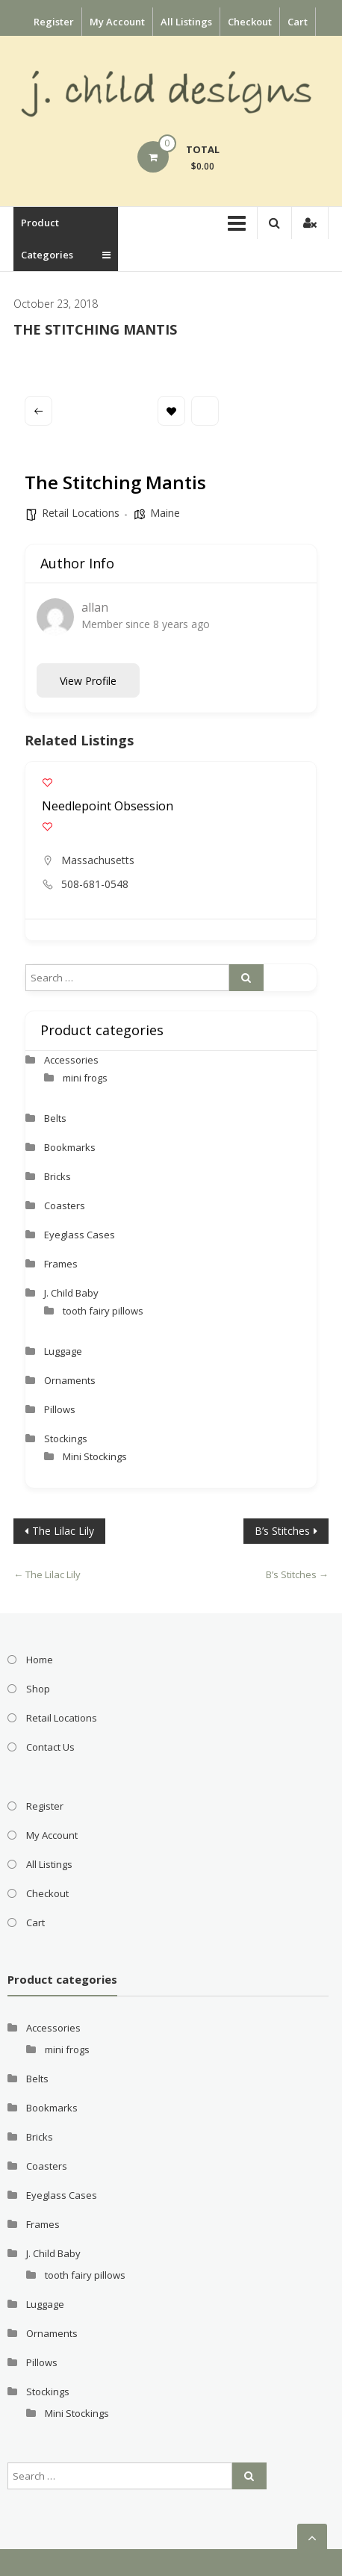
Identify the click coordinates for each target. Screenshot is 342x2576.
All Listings (186, 21)
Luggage (63, 1351)
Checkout (250, 21)
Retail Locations (80, 513)
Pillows (59, 1409)
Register (54, 21)
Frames (61, 1263)
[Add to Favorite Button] (47, 782)
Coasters (64, 1205)
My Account (117, 21)
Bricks (57, 1176)
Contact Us (50, 1747)
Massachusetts (97, 860)
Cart (297, 21)
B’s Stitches (282, 1531)
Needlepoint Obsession (107, 806)
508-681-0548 (94, 884)
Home (39, 1659)
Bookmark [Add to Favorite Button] (171, 411)
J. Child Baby (71, 1293)
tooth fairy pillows (103, 1311)
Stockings (65, 1438)
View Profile (88, 681)
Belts (55, 1118)
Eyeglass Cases (79, 1234)
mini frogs (85, 1077)
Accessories (71, 1060)
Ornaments (70, 1380)
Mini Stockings (95, 1456)
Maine (165, 513)
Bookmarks (70, 1147)
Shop (38, 1688)
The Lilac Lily (63, 1531)
